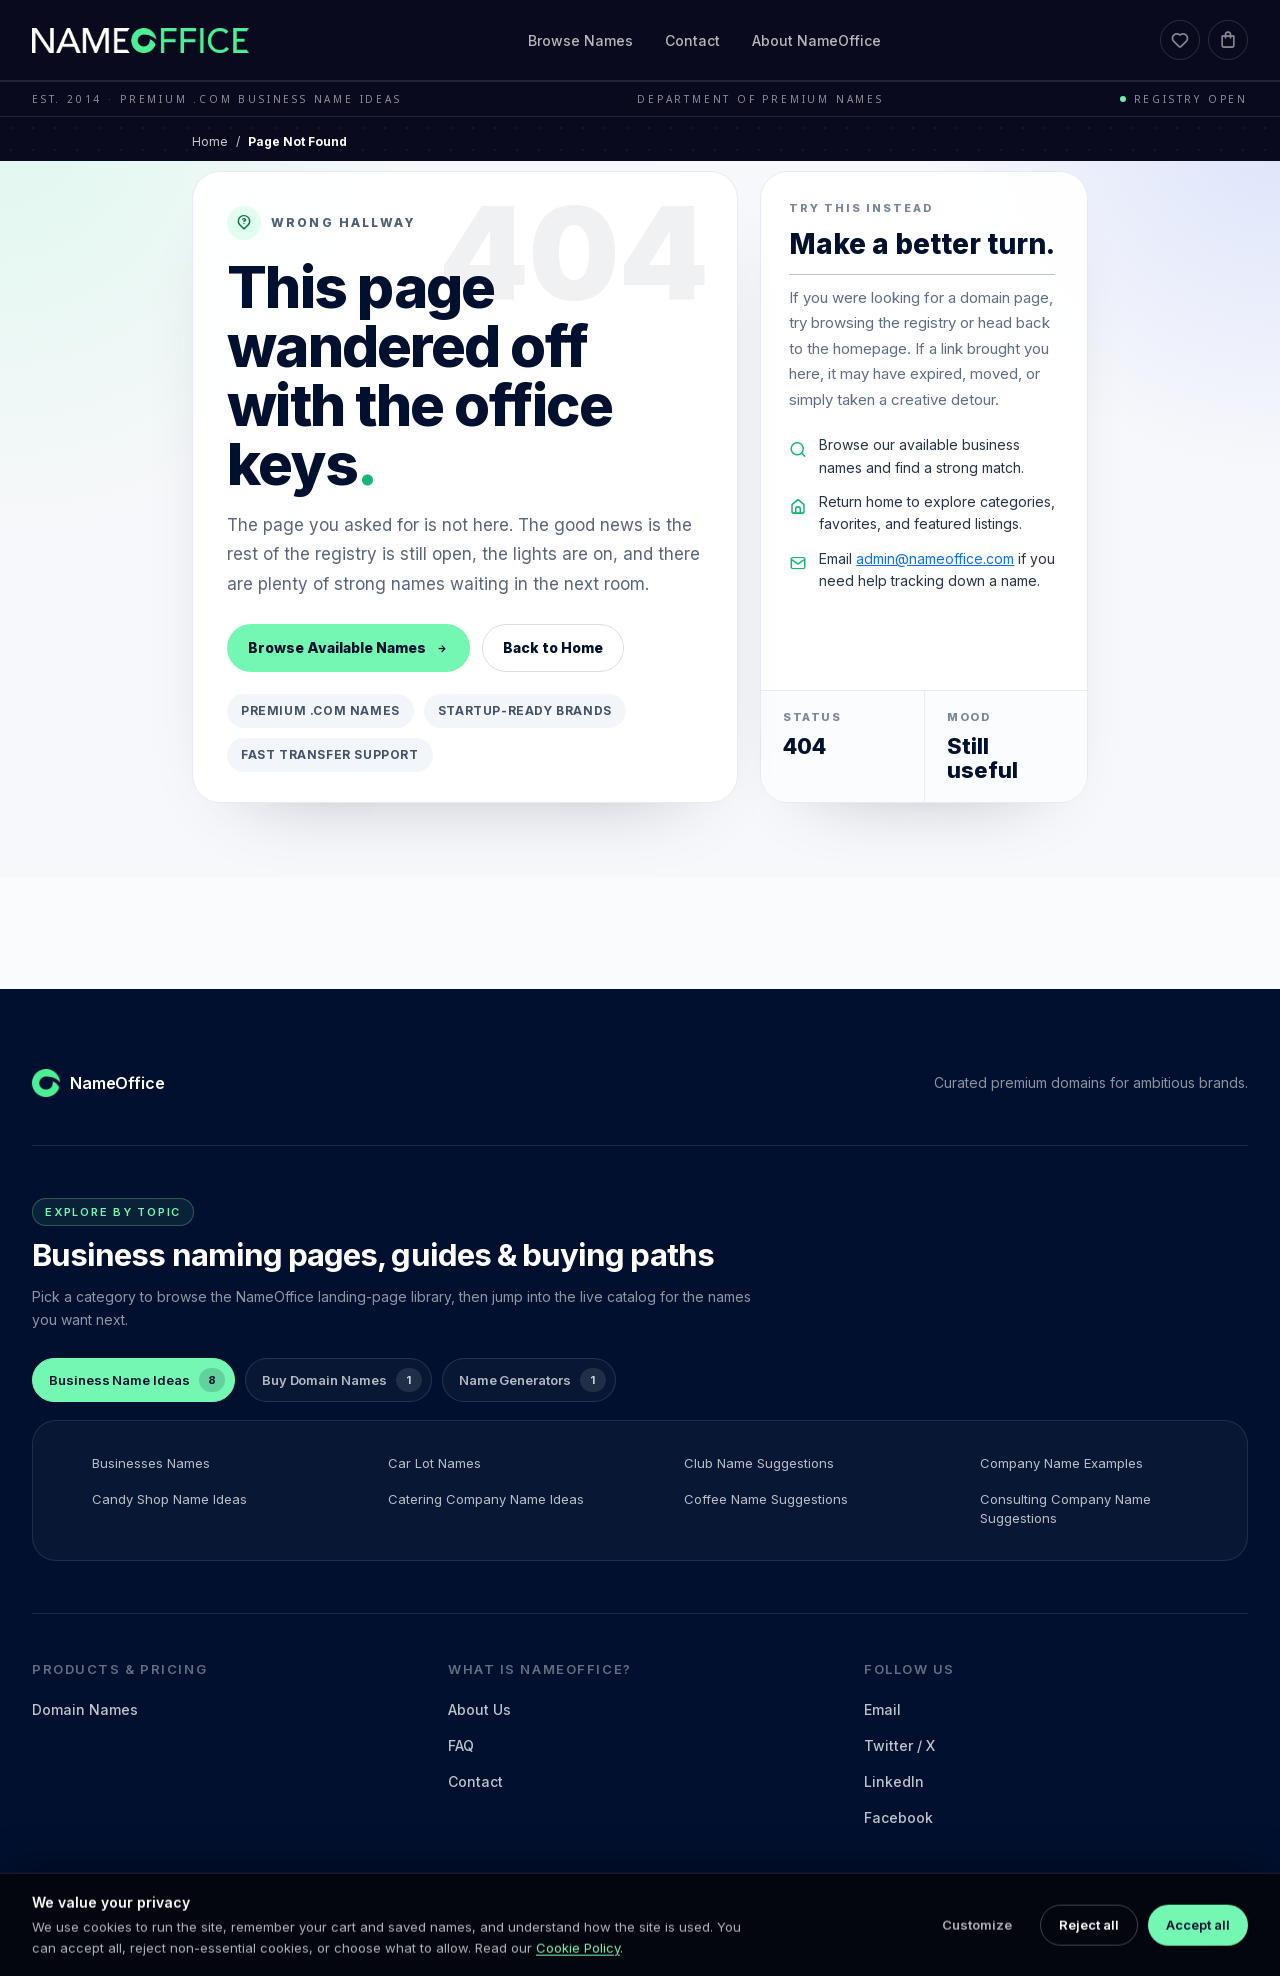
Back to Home (553, 647)
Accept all (1198, 1950)
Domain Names (85, 1709)
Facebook (898, 1817)
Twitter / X (899, 1745)
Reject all (1089, 1950)
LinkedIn (894, 1781)
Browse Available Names (348, 647)
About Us (479, 1709)
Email (882, 1709)
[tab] (133, 1380)
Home (210, 141)
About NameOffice (816, 40)
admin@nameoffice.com (935, 558)
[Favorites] (1180, 40)
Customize (977, 1950)
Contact (692, 40)
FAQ (461, 1745)
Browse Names (580, 40)
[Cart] (1228, 40)
